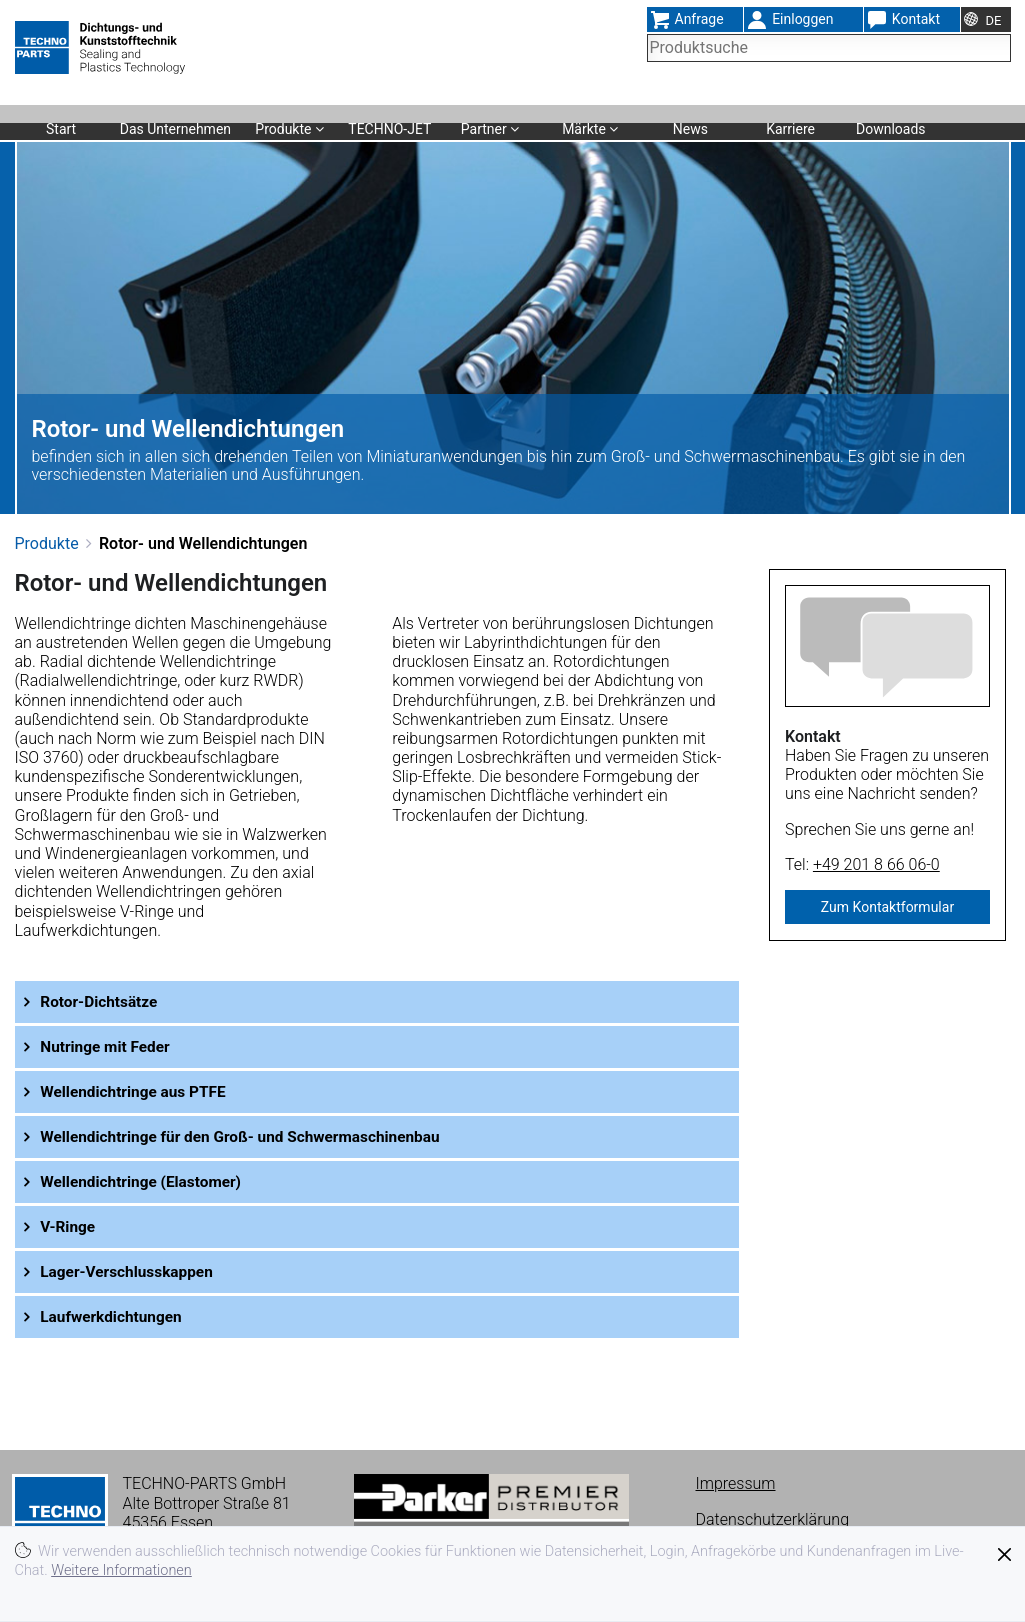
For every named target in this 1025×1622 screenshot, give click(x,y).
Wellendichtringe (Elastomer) (147, 1181)
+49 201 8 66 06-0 (876, 864)
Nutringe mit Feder (110, 1046)
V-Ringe (71, 1226)
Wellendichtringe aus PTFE (139, 1091)
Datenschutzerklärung (773, 1519)
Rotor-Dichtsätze (104, 1001)
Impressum (736, 1483)
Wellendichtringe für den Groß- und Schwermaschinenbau (251, 1136)
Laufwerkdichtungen (116, 1316)
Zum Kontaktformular (887, 907)
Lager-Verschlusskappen (133, 1271)
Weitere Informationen (121, 1570)
